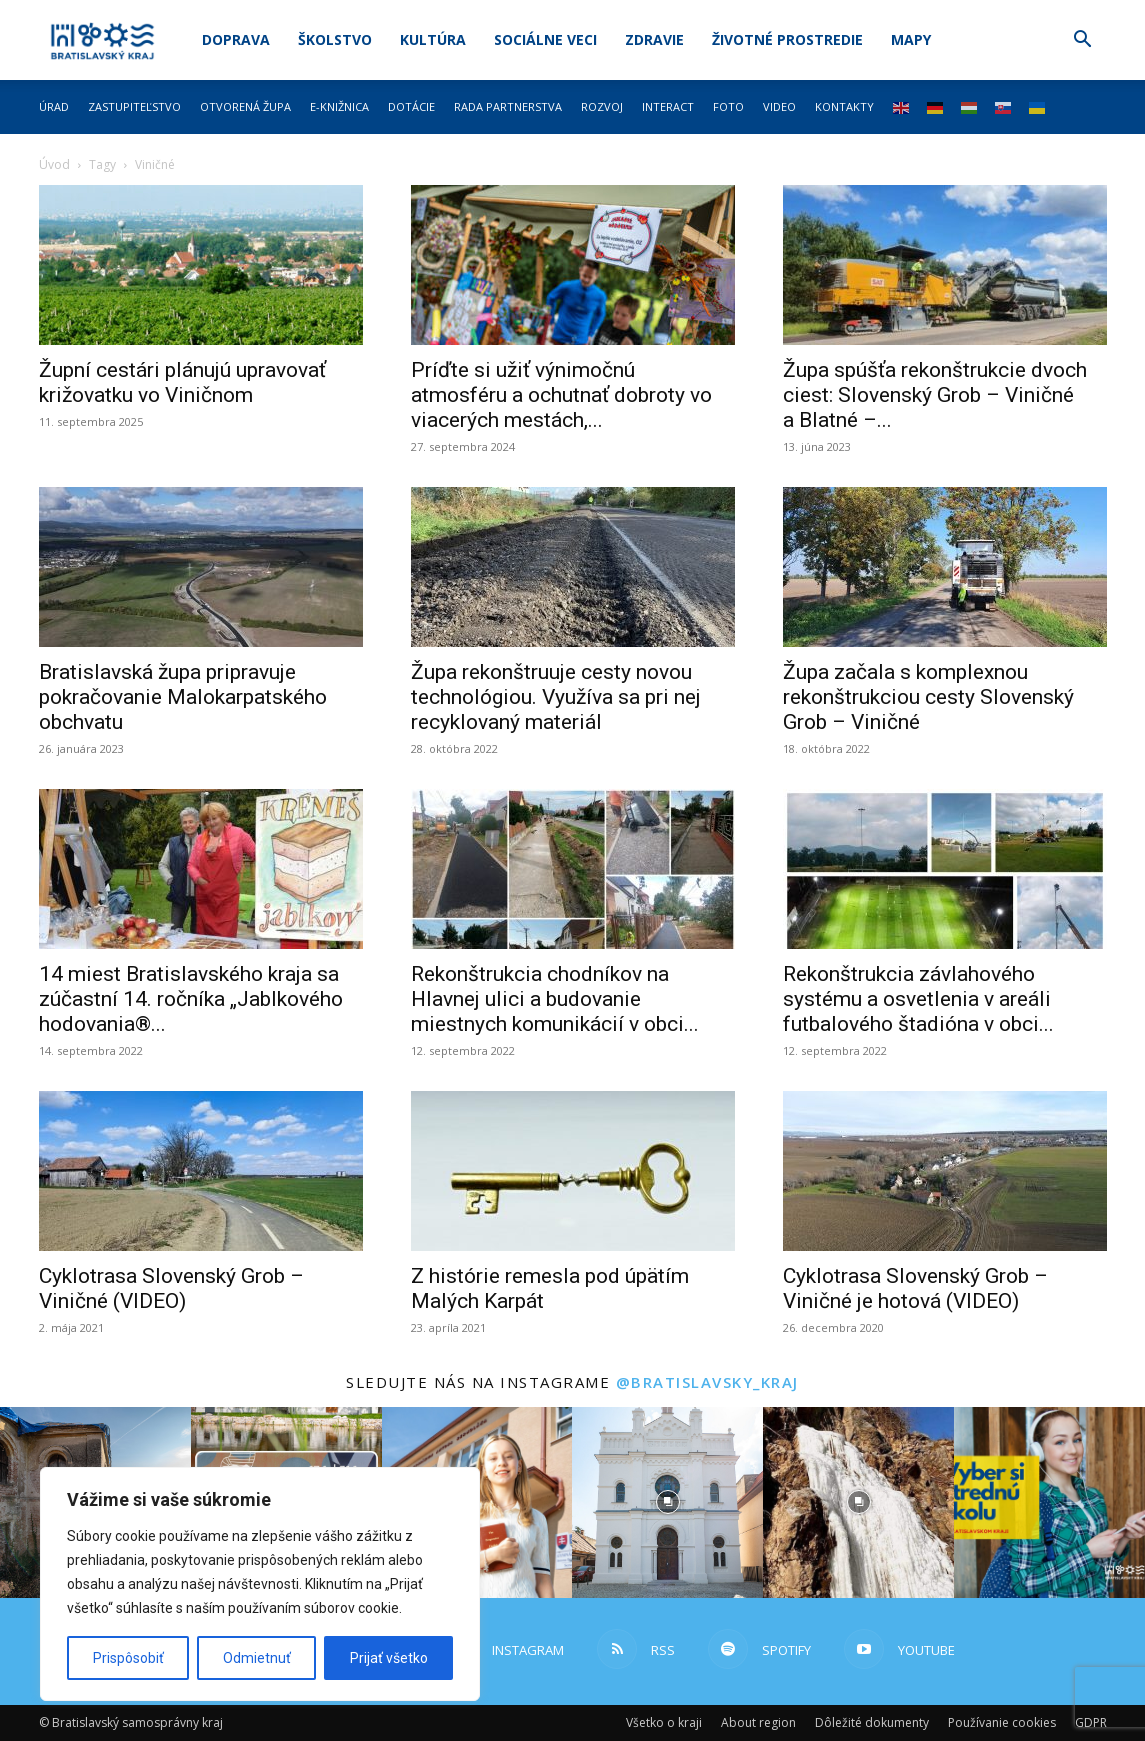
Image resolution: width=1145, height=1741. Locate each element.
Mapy (911, 39)
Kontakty (844, 106)
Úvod (54, 164)
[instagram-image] (667, 1502)
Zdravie (654, 39)
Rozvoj (602, 106)
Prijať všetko (389, 1658)
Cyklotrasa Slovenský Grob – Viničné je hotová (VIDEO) (915, 1288)
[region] (260, 1584)
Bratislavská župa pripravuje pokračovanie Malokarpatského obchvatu (183, 697)
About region (758, 1722)
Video (779, 106)
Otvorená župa (245, 106)
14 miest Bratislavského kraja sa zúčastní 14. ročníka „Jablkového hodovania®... (191, 999)
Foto (728, 106)
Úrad (54, 106)
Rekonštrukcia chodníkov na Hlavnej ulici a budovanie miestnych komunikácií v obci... (555, 999)
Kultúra (433, 39)
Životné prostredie (787, 39)
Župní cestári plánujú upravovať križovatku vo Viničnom (182, 382)
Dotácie (411, 106)
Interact (668, 106)
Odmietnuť (257, 1658)
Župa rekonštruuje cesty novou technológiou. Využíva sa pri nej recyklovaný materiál (556, 697)
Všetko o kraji (664, 1722)
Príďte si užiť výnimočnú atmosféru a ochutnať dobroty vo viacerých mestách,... (561, 395)
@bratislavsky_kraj (707, 1382)
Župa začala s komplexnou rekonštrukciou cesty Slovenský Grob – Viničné (928, 697)
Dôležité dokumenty (872, 1722)
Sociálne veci (545, 39)
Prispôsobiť (128, 1658)
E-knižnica (339, 106)
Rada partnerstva (508, 106)
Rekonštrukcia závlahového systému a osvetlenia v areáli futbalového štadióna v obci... (918, 999)
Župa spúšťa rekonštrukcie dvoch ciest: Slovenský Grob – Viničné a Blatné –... (935, 395)
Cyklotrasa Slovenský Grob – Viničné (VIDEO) (171, 1288)
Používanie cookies (1002, 1722)
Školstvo (335, 39)
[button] (1083, 41)
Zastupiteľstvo (134, 106)
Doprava (236, 39)
